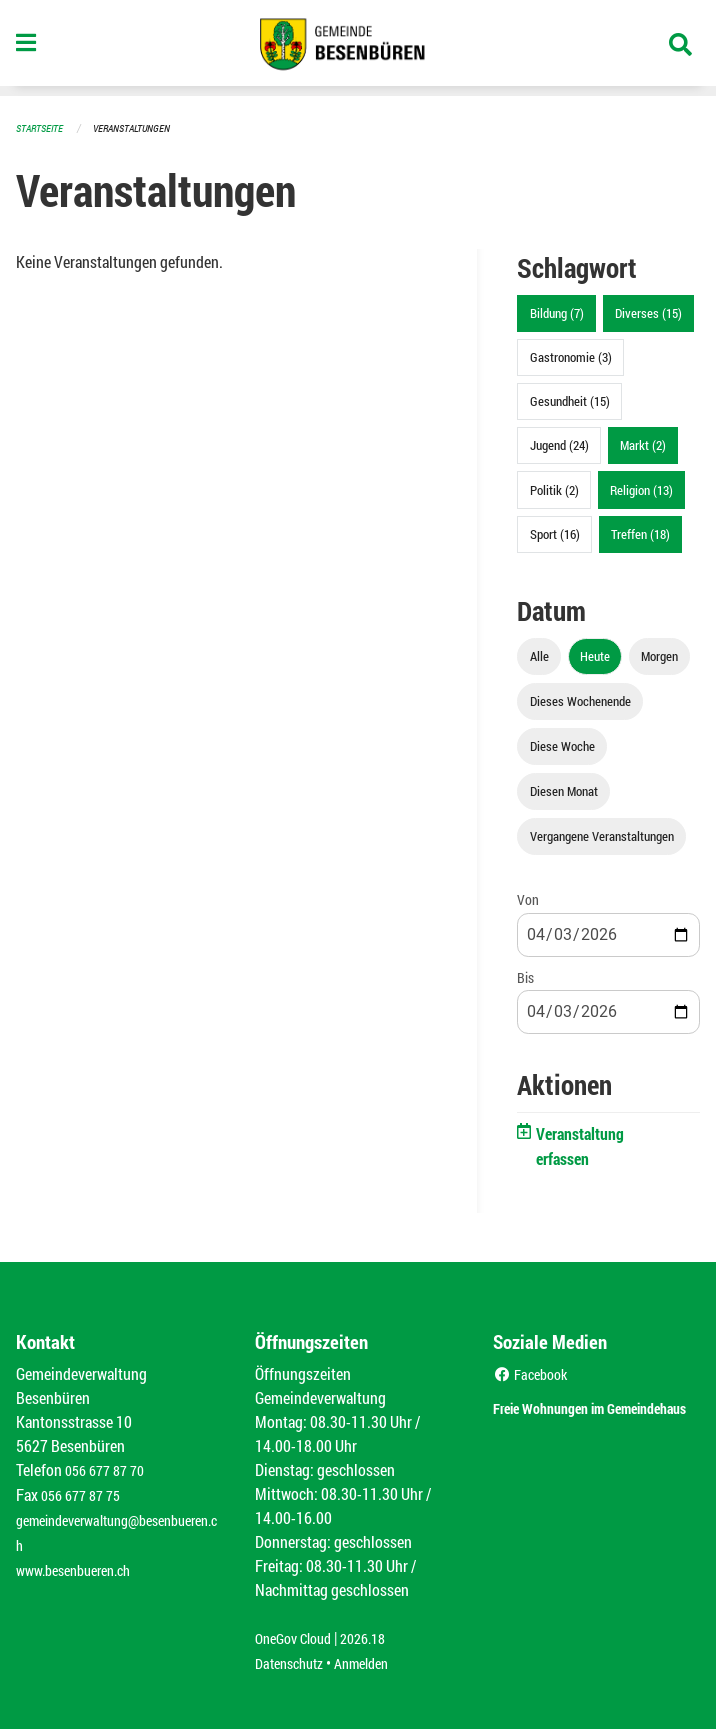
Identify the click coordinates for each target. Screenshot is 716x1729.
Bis (525, 976)
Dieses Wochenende (580, 700)
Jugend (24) (559, 444)
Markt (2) (643, 444)
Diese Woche (562, 745)
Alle (539, 655)
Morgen (659, 655)
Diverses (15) (648, 312)
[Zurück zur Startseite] (358, 48)
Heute (595, 655)
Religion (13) (641, 489)
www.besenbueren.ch (82, 1564)
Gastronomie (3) (571, 356)
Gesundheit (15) (570, 400)
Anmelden (375, 1660)
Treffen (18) (640, 533)
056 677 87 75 (85, 1492)
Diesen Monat (564, 790)
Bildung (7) (557, 312)
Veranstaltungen (140, 127)
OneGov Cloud (298, 1636)
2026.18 (377, 1636)
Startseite (42, 127)
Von (528, 898)
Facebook (534, 1372)
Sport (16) (555, 533)
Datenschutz (294, 1660)
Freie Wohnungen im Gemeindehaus (568, 1416)
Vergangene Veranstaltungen (602, 835)
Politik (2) (554, 489)
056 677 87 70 (109, 1468)
